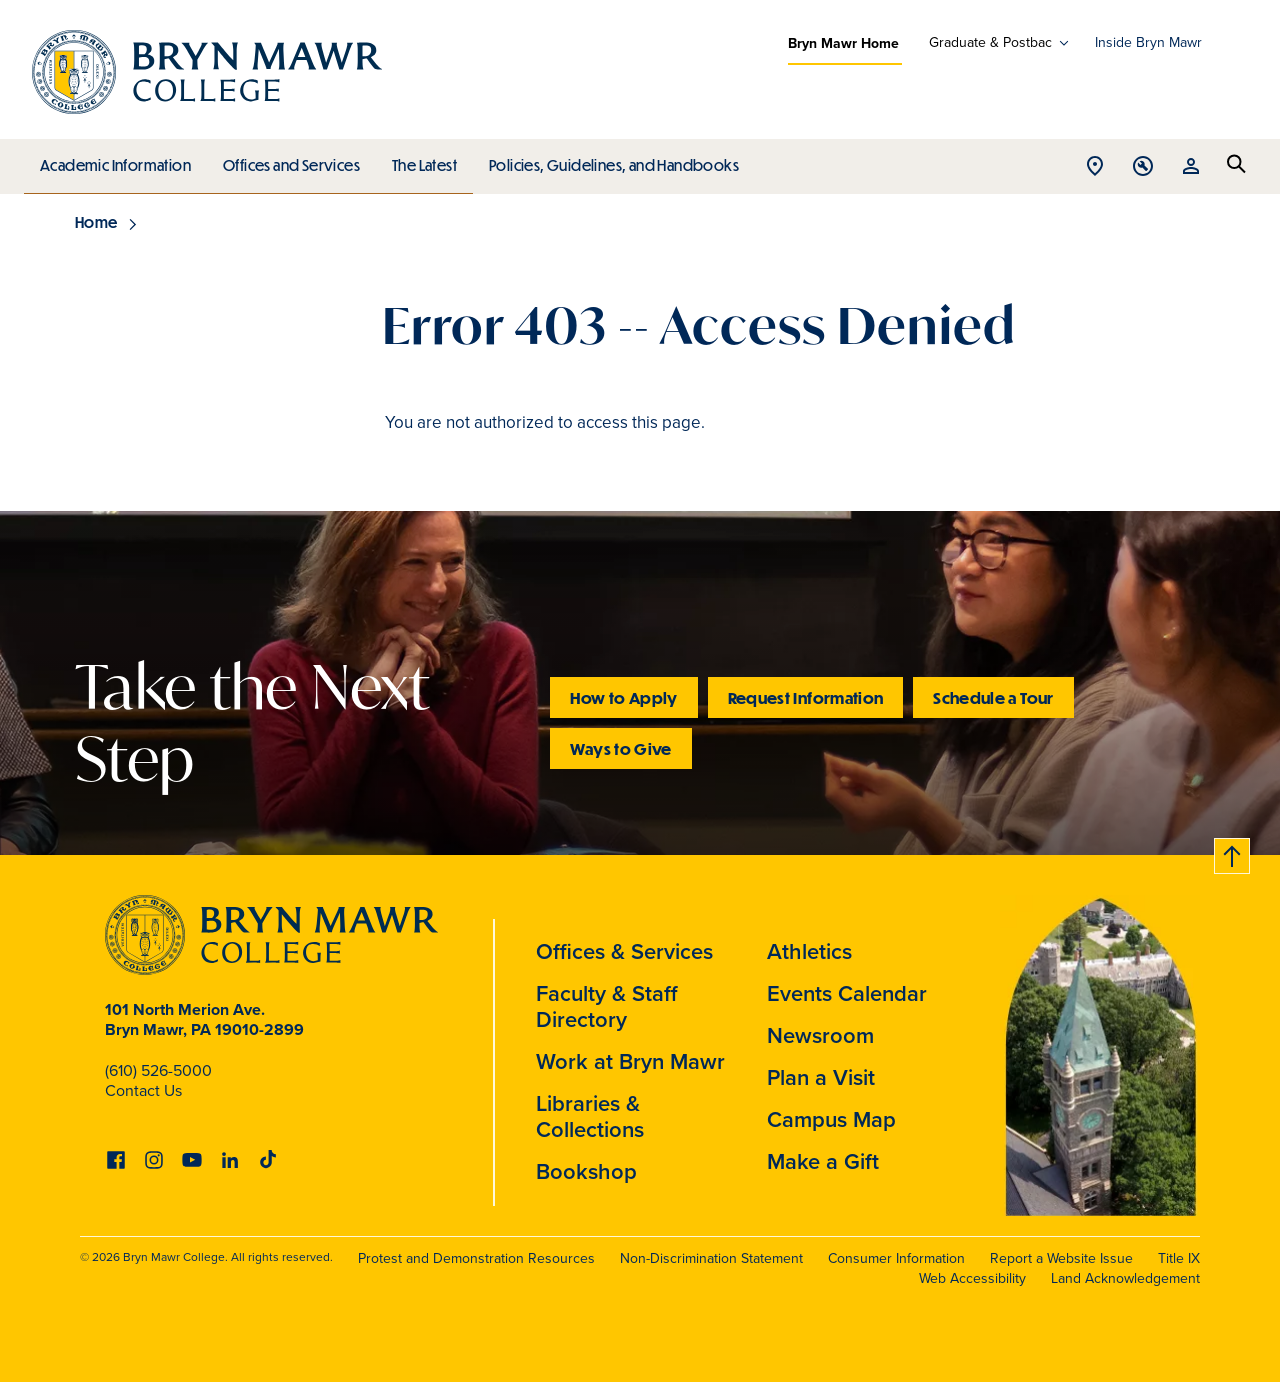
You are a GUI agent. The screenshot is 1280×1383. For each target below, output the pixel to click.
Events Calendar (847, 993)
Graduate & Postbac (990, 43)
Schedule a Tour (993, 697)
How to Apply (623, 697)
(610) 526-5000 (158, 1070)
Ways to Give (620, 748)
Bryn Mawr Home (843, 43)
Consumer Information (896, 1258)
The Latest (419, 160)
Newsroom (820, 1035)
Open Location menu (1095, 167)
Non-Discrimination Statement (711, 1258)
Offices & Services (624, 951)
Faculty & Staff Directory (607, 1006)
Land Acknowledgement (1125, 1278)
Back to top (1233, 852)
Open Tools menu (1143, 167)
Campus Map (831, 1119)
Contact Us (143, 1090)
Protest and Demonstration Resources (476, 1258)
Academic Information (114, 160)
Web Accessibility (972, 1278)
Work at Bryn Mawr (630, 1061)
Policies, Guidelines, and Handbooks (607, 160)
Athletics (809, 951)
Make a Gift (823, 1161)
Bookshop (586, 1171)
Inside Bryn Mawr (1148, 42)
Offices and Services (288, 160)
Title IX (1179, 1258)
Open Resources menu (1191, 167)
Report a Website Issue (1061, 1258)
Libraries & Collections (590, 1116)
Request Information (806, 697)
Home (96, 222)
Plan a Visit (821, 1077)
